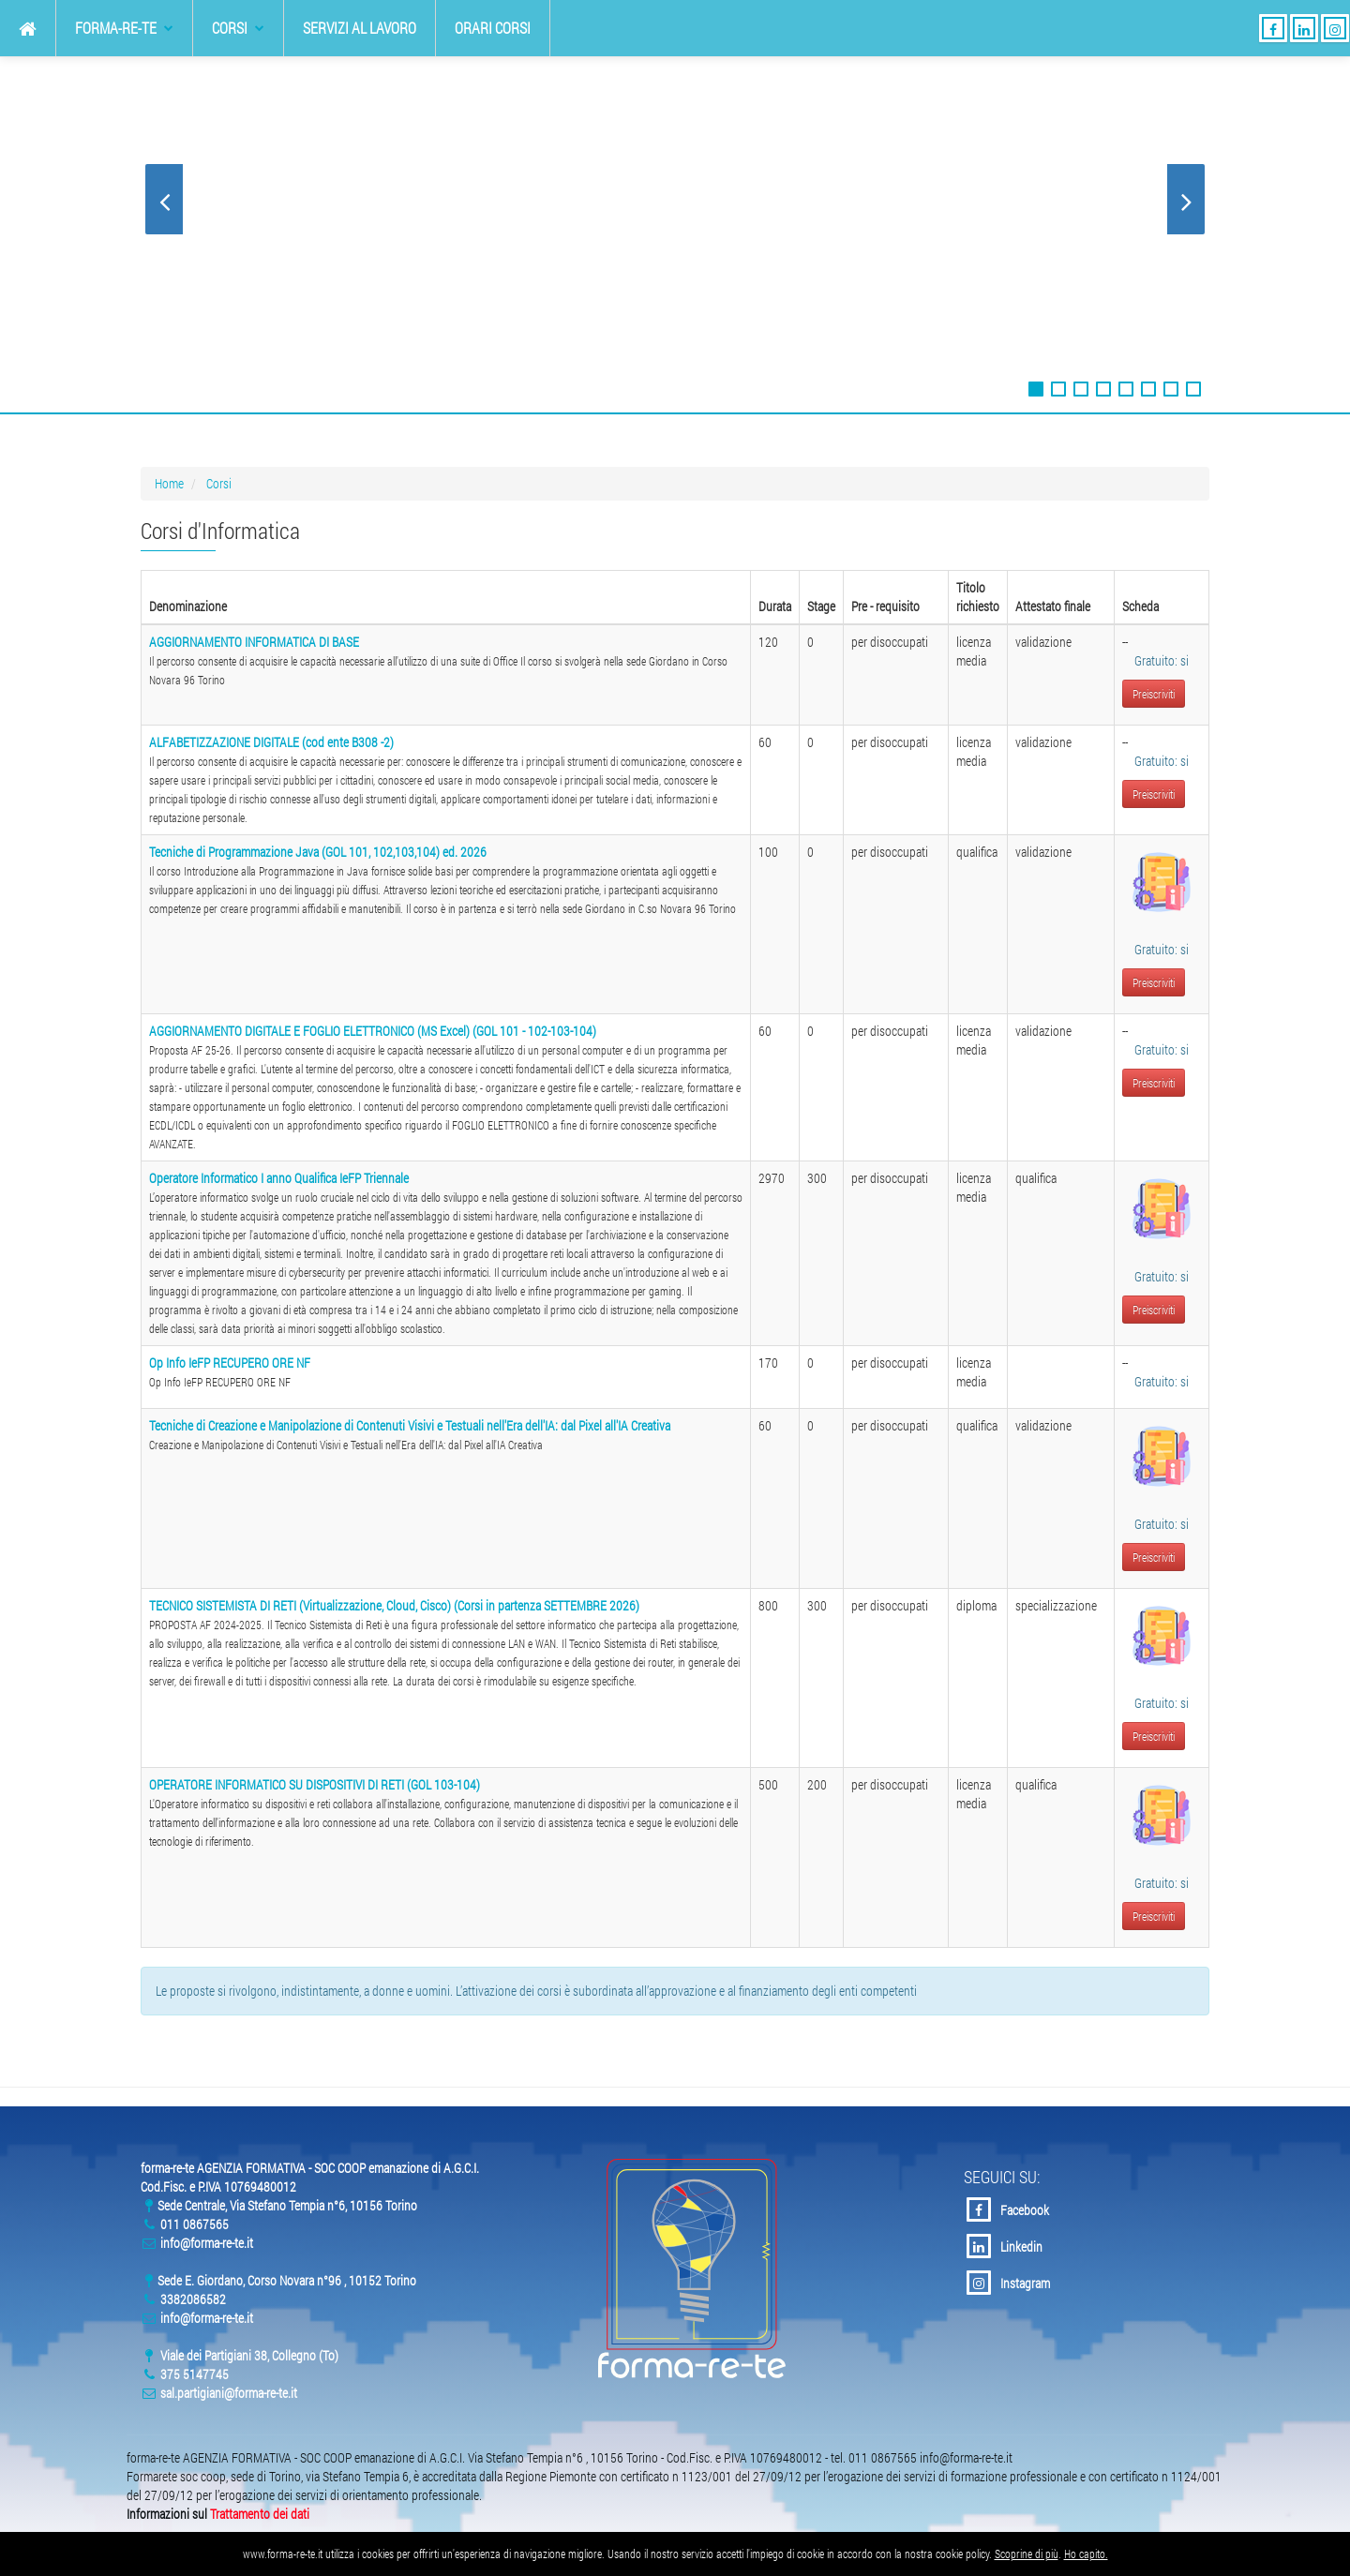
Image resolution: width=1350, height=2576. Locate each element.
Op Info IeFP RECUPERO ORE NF (229, 1362)
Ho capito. (1086, 2553)
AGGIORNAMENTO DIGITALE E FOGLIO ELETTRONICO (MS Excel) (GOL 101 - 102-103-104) (372, 1031)
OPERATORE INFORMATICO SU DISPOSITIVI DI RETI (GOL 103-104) (314, 1784)
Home (169, 483)
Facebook (1008, 2209)
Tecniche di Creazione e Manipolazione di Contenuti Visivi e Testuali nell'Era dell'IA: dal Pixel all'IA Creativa (409, 1425)
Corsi (238, 27)
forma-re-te (124, 27)
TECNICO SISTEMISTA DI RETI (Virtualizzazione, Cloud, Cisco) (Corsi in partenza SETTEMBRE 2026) (394, 1605)
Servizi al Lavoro (359, 27)
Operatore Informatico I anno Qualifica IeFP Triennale (279, 1178)
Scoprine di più (1026, 2553)
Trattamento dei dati (259, 2514)
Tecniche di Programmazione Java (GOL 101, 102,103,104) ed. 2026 (318, 852)
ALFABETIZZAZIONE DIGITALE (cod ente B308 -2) (271, 742)
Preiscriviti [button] (1153, 693)
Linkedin (1004, 2246)
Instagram (1008, 2282)
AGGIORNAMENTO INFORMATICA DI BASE (254, 642)
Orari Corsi (493, 27)
